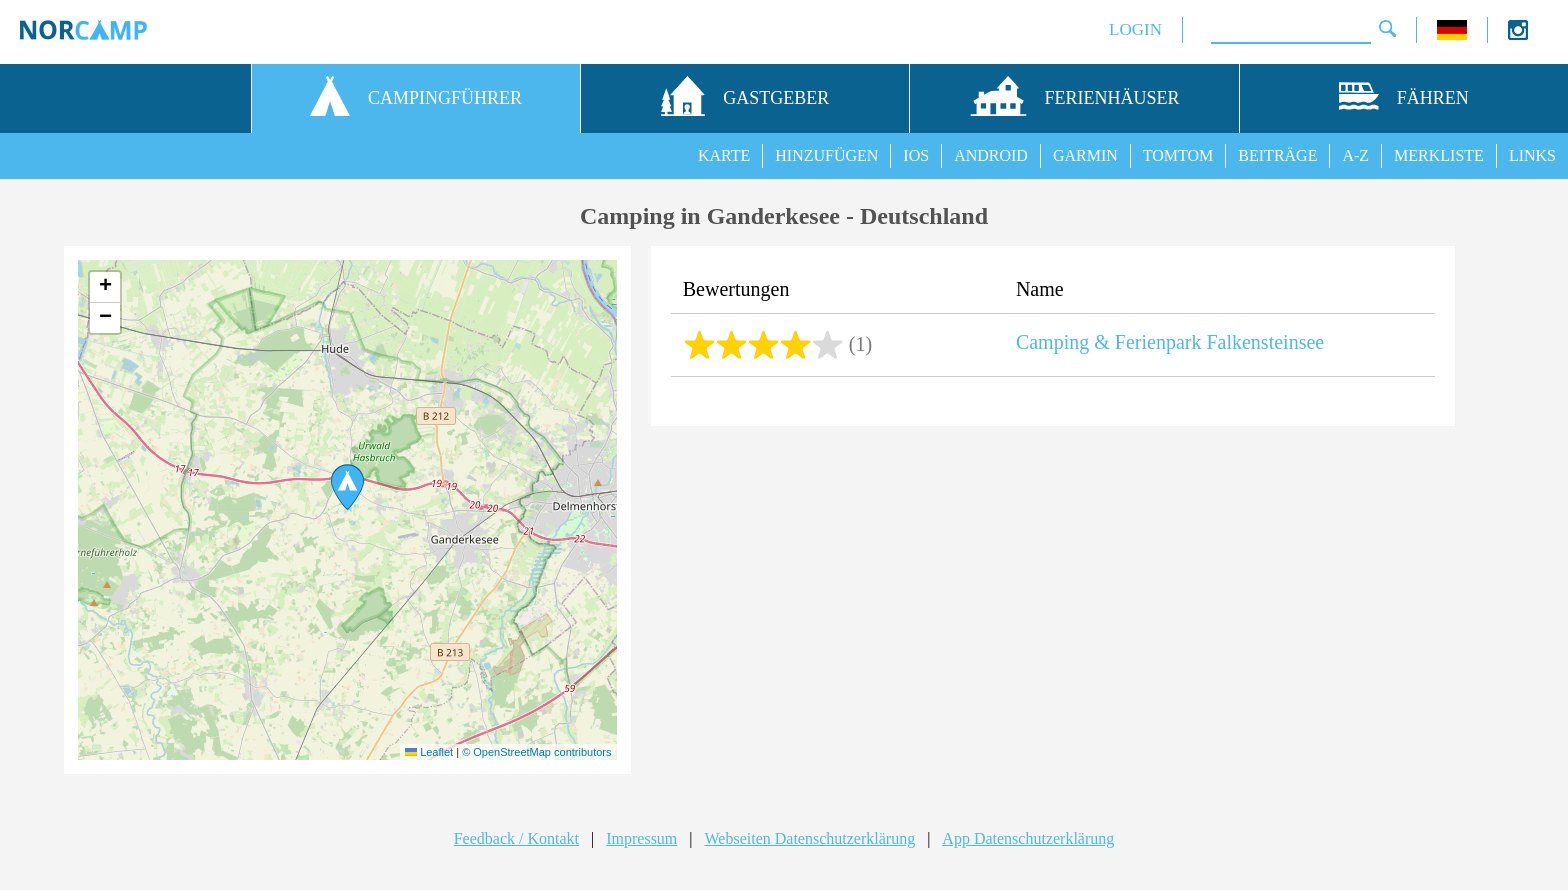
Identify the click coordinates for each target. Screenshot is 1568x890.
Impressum (641, 838)
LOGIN (1135, 29)
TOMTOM (1178, 155)
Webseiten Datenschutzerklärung (810, 838)
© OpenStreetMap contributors (536, 752)
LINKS (1532, 155)
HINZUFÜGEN (826, 155)
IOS (916, 155)
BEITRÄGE (1277, 155)
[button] (347, 487)
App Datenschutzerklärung (1028, 838)
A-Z (1355, 155)
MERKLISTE (1439, 155)
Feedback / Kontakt (516, 838)
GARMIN (1085, 155)
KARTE (724, 155)
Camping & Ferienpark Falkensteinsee (1170, 342)
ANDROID (991, 155)
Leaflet (429, 752)
